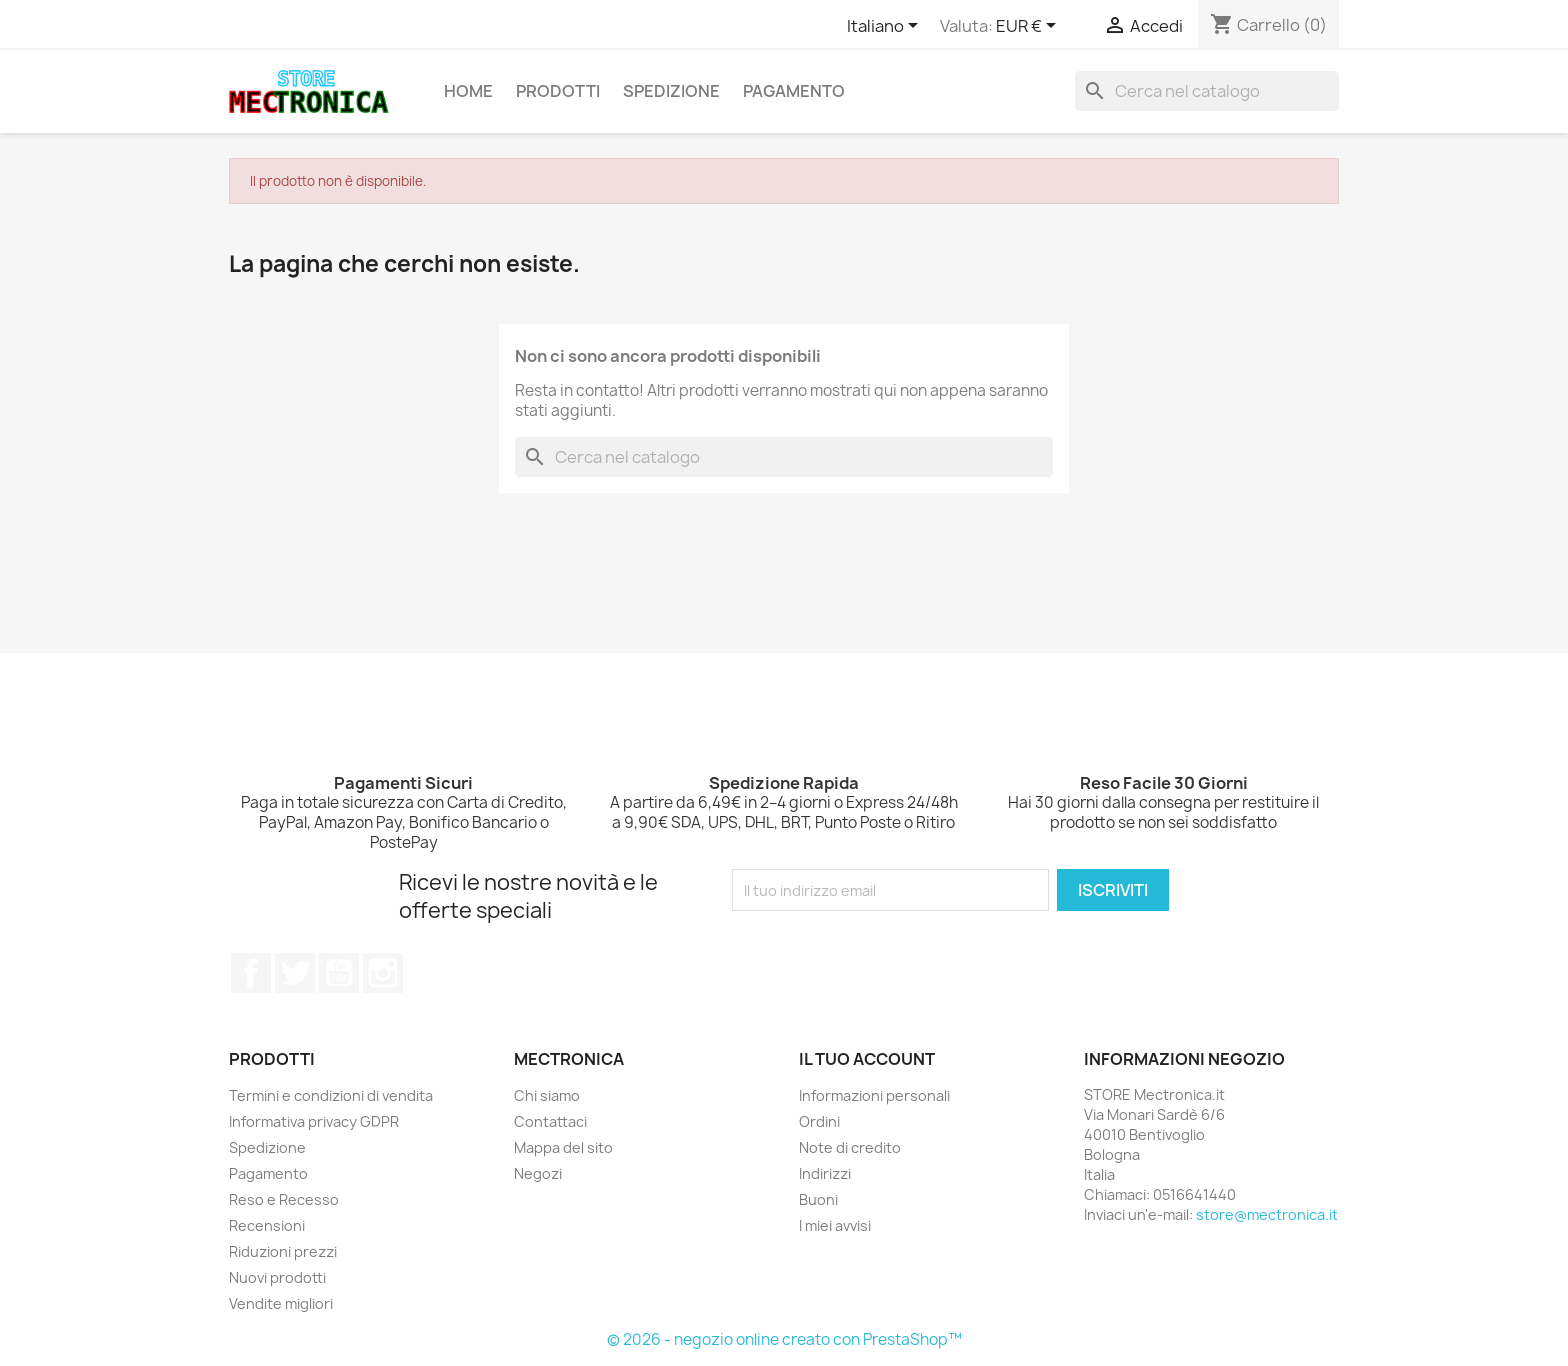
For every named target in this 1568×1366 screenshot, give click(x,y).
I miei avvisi (835, 1225)
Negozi (538, 1173)
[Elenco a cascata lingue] (886, 27)
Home (468, 91)
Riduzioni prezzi (283, 1251)
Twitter (295, 973)
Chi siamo (547, 1095)
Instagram (383, 973)
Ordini (819, 1121)
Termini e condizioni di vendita (331, 1095)
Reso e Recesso (284, 1199)
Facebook (251, 973)
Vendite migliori (281, 1303)
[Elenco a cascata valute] (1029, 27)
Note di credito (850, 1147)
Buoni (818, 1199)
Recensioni (267, 1225)
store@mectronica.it (1267, 1214)
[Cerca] (1207, 91)
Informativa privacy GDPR (314, 1121)
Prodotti (558, 91)
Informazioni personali (874, 1095)
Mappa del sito (563, 1147)
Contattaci (550, 1121)
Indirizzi (825, 1173)
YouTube (339, 973)
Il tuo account (867, 1059)
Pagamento (794, 91)
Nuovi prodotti (277, 1277)
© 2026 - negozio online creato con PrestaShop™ (784, 1339)
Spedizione (671, 91)
